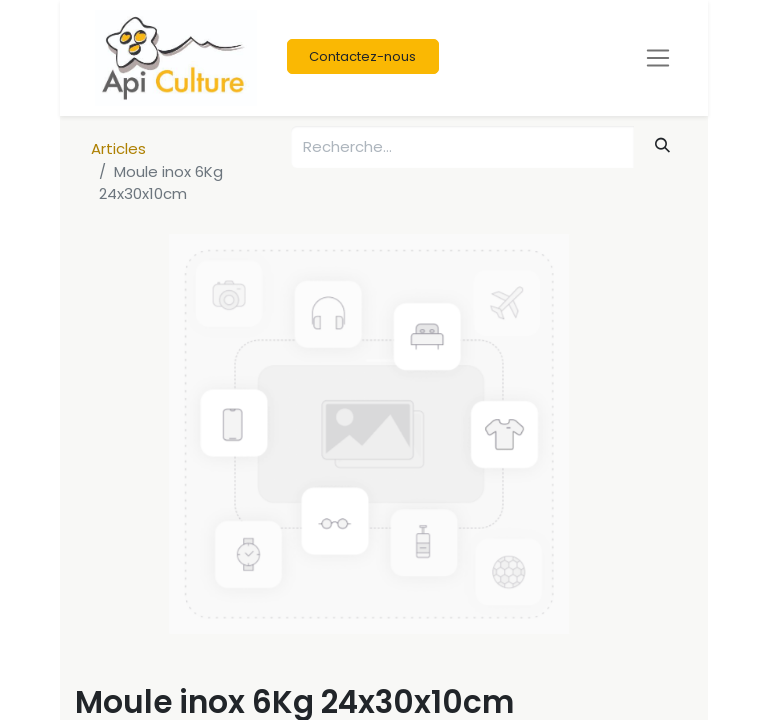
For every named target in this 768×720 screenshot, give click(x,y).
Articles (118, 148)
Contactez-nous (362, 56)
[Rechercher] (663, 145)
